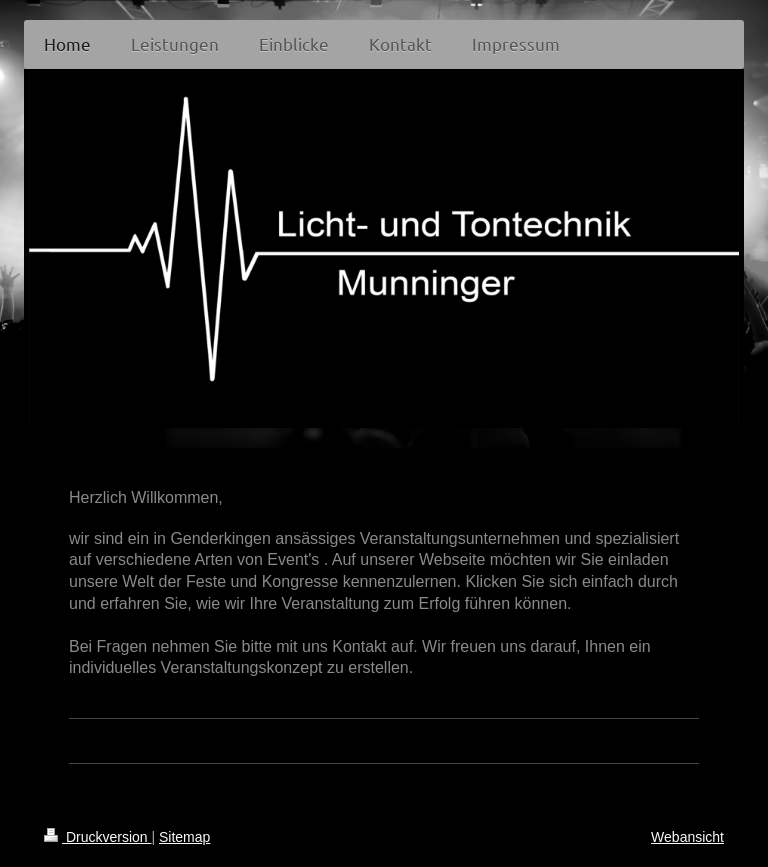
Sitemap (184, 837)
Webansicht (687, 837)
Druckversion (97, 837)
